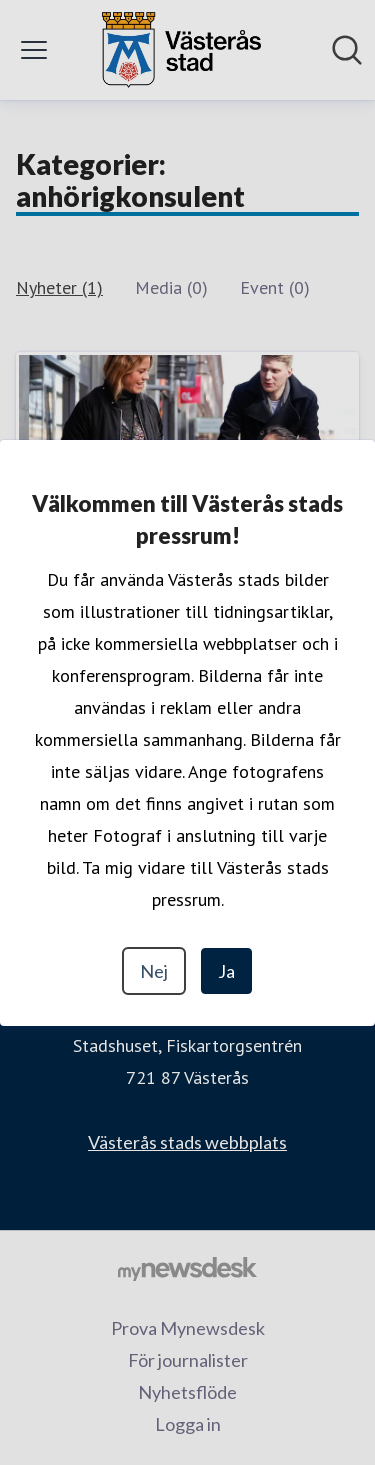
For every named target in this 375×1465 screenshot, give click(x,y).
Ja (226, 971)
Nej (154, 971)
